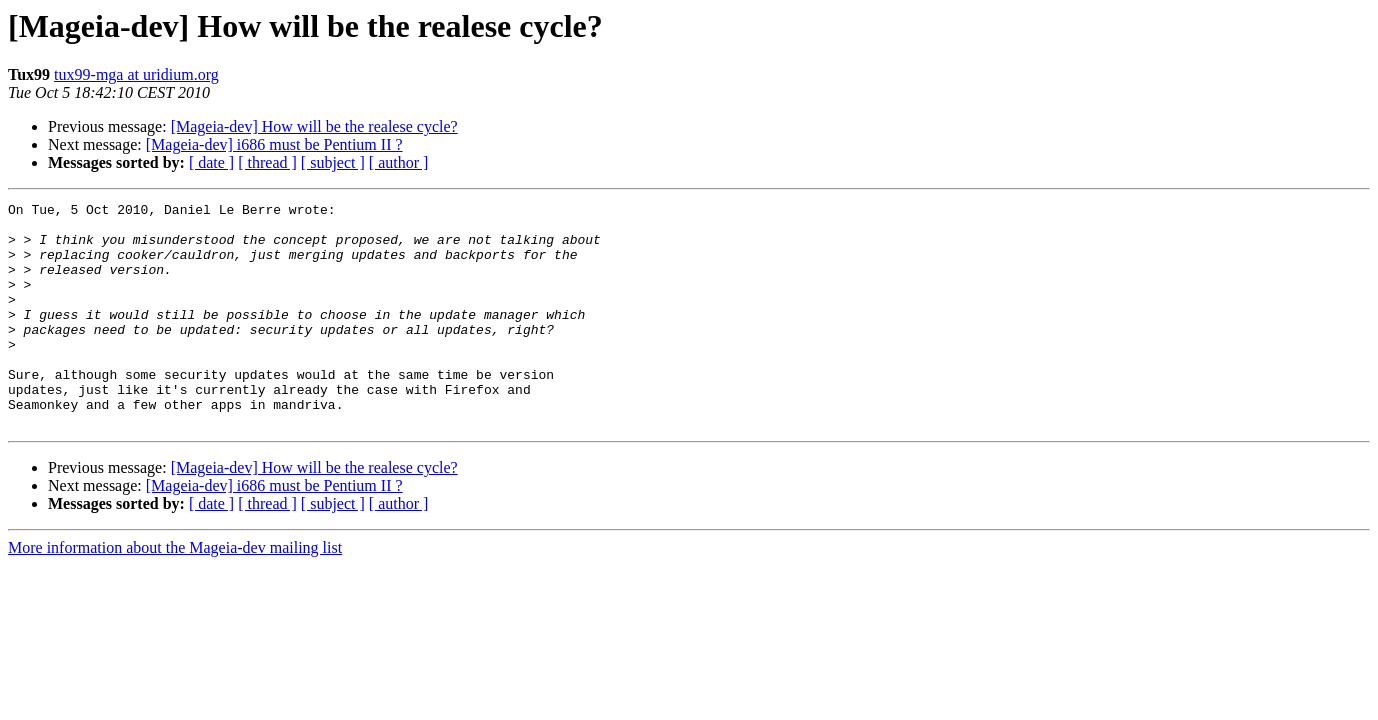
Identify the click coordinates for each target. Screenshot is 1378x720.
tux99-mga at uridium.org (136, 74)
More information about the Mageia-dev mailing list (175, 592)
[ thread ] (267, 162)
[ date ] (211, 162)
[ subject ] (333, 162)
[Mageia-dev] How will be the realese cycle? (314, 126)
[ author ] (399, 162)
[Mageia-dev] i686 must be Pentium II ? (274, 144)
